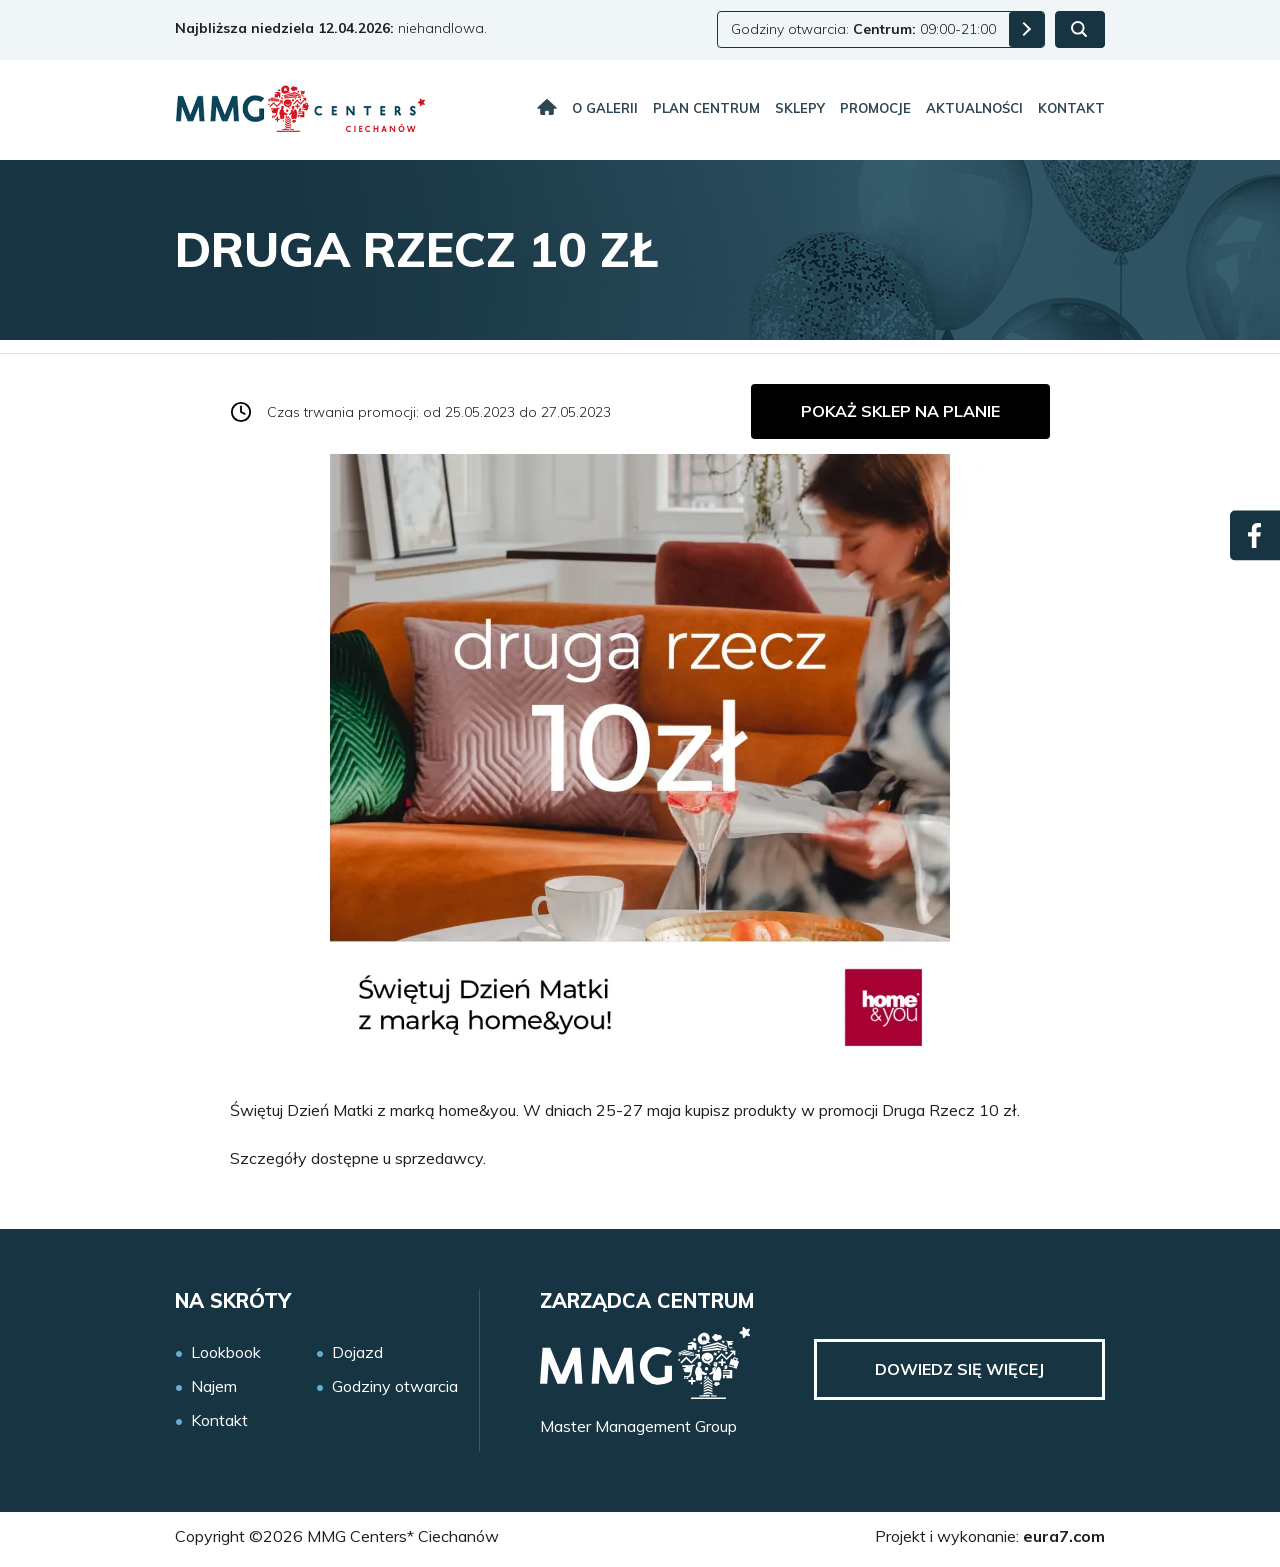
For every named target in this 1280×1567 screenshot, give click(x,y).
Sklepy (800, 108)
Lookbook (226, 1352)
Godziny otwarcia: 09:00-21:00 (863, 29)
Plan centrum (706, 108)
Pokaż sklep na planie (900, 411)
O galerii (605, 108)
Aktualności (974, 108)
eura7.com (1064, 1536)
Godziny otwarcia (395, 1386)
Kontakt (1071, 108)
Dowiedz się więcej (959, 1369)
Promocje (875, 108)
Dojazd (357, 1352)
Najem (214, 1386)
